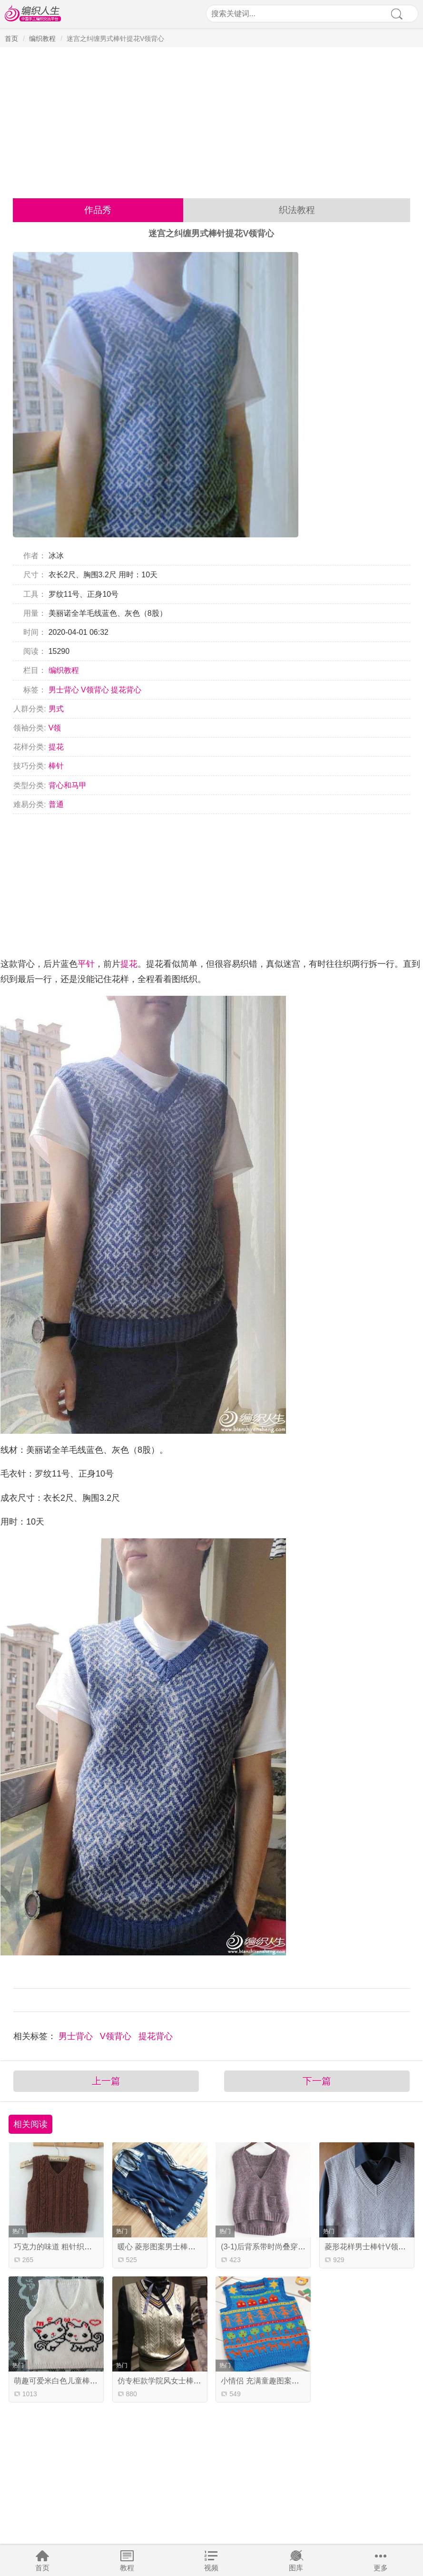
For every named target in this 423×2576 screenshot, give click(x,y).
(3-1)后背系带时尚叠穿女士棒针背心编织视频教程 (305, 2247)
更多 (381, 2568)
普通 (56, 804)
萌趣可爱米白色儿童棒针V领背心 (70, 2381)
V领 (55, 728)
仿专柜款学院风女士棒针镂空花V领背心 (185, 2381)
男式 (56, 709)
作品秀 (97, 210)
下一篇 (317, 2081)
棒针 (56, 766)
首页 (42, 2568)
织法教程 (297, 210)
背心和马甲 (68, 785)
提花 (56, 747)
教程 (127, 2568)
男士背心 (64, 690)
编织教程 (42, 38)
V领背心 (95, 690)
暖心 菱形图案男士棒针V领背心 (171, 2247)
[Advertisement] (211, 119)
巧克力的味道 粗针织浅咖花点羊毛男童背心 (87, 2247)
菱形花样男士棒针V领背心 (369, 2247)
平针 (86, 964)
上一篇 (106, 2081)
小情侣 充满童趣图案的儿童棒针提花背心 (290, 2381)
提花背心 (126, 690)
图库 (296, 2568)
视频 (211, 2568)
